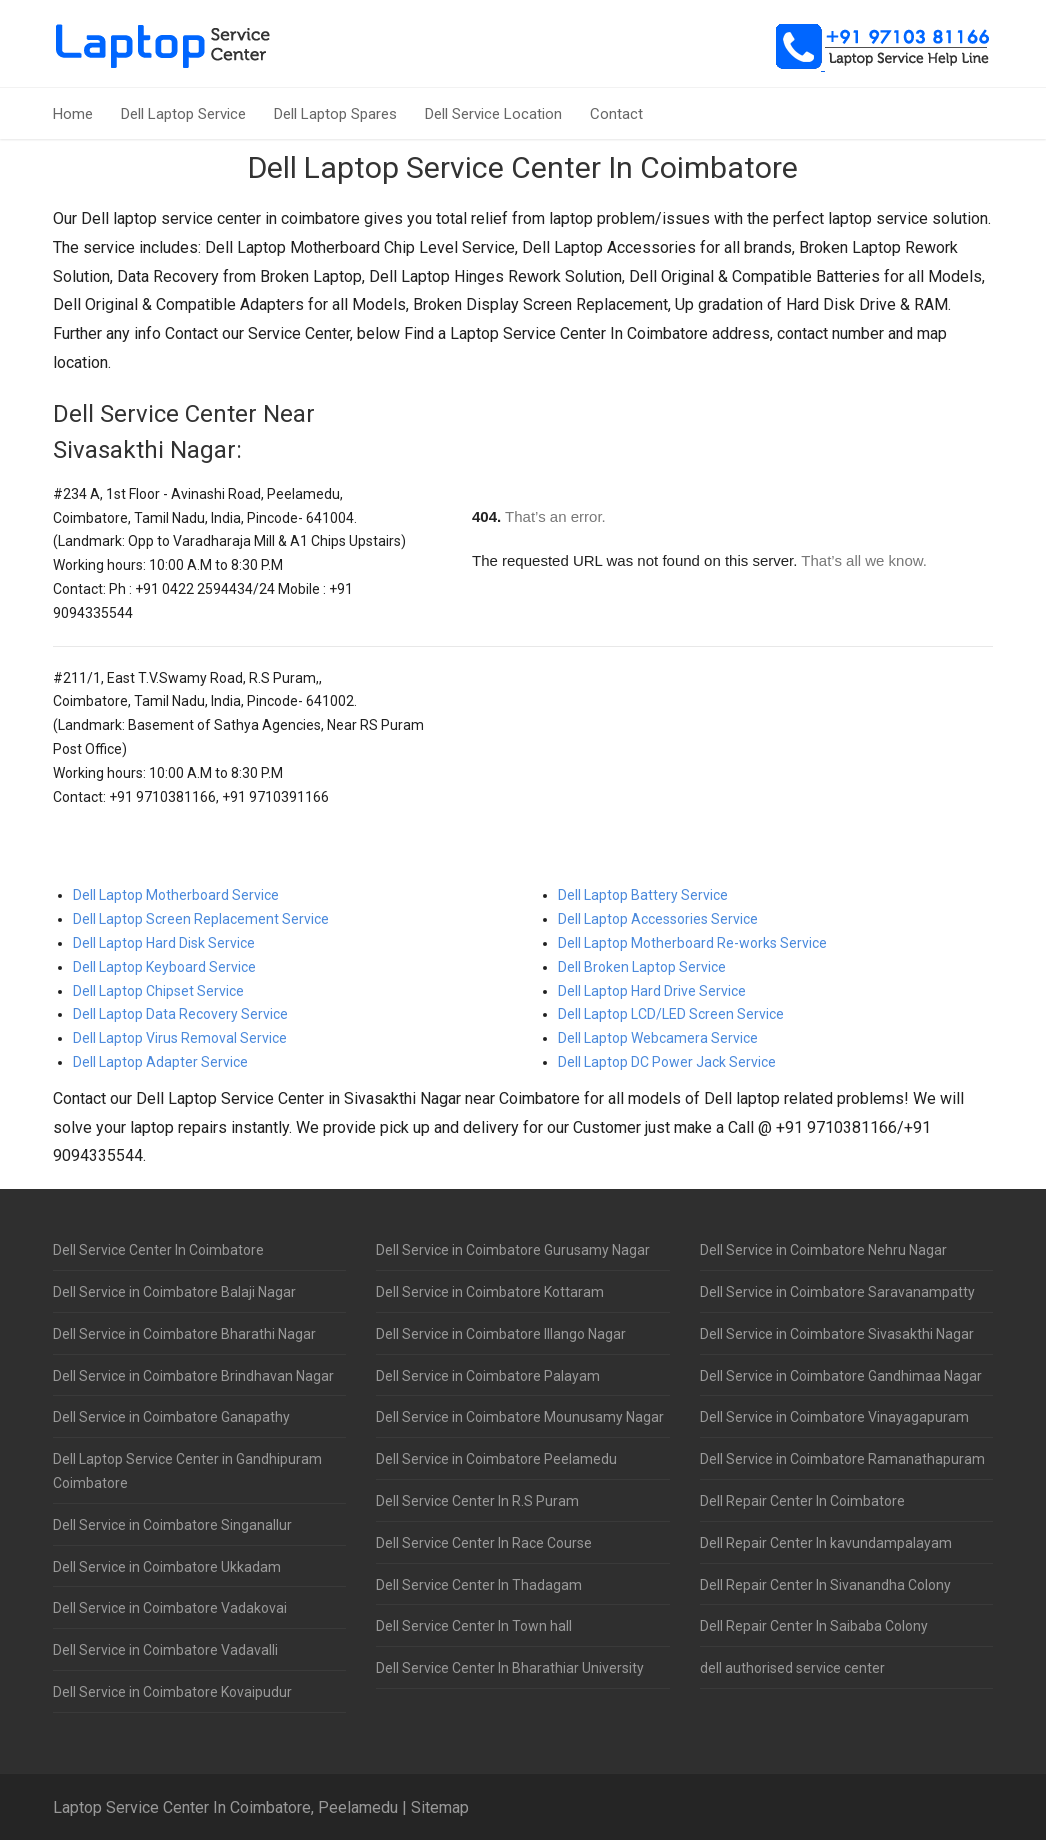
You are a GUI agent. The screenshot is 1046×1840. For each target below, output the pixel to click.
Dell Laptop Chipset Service (158, 991)
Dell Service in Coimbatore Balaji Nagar (174, 1292)
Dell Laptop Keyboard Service (164, 967)
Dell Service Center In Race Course (484, 1543)
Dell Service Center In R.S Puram (477, 1501)
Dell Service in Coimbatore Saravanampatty (837, 1292)
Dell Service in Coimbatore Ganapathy (171, 1417)
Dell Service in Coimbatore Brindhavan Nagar (193, 1376)
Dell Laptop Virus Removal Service (180, 1038)
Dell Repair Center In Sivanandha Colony (825, 1585)
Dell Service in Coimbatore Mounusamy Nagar (520, 1417)
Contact (616, 114)
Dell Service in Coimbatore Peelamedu (496, 1459)
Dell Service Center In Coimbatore (158, 1250)
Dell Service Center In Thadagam (479, 1585)
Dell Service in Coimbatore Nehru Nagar (823, 1250)
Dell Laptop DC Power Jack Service (667, 1062)
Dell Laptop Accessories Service (658, 919)
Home (73, 114)
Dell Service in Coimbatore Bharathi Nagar (184, 1334)
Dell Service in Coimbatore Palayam (488, 1376)
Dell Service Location (493, 114)
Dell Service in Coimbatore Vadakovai (170, 1608)
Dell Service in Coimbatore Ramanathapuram (842, 1459)
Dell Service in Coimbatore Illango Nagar (501, 1334)
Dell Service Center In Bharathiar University (510, 1668)
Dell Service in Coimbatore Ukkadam (167, 1567)
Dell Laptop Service (183, 114)
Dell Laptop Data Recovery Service (180, 1014)
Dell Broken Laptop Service (642, 967)
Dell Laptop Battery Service (643, 895)
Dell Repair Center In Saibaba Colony (814, 1626)
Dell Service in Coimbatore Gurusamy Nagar (513, 1250)
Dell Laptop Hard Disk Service (164, 943)
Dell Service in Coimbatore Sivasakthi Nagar (837, 1334)
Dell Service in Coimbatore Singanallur (172, 1525)
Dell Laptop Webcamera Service (658, 1038)
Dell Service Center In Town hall (474, 1626)
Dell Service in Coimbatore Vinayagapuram (834, 1417)
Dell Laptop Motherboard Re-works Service (692, 943)
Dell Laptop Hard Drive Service (652, 991)
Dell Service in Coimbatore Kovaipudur (172, 1692)
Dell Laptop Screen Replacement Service (201, 919)
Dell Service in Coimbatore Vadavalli (165, 1650)
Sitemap (440, 1807)
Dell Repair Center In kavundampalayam (826, 1543)
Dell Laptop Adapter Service (160, 1062)
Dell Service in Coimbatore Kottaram (490, 1292)
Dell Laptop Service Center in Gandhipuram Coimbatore (187, 1471)
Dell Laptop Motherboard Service (176, 895)
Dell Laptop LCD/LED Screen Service (671, 1014)
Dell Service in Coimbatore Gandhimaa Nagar (841, 1376)
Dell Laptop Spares (335, 114)
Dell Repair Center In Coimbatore (802, 1501)
